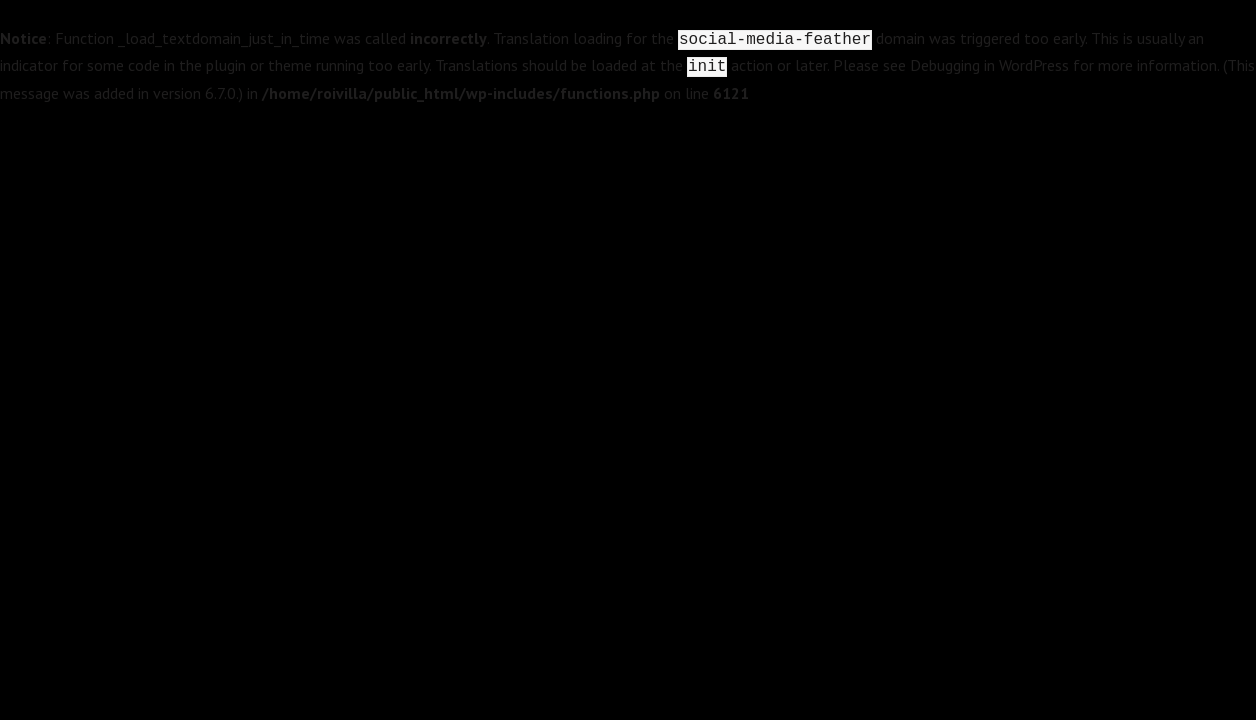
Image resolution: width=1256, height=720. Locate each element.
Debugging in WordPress (989, 65)
